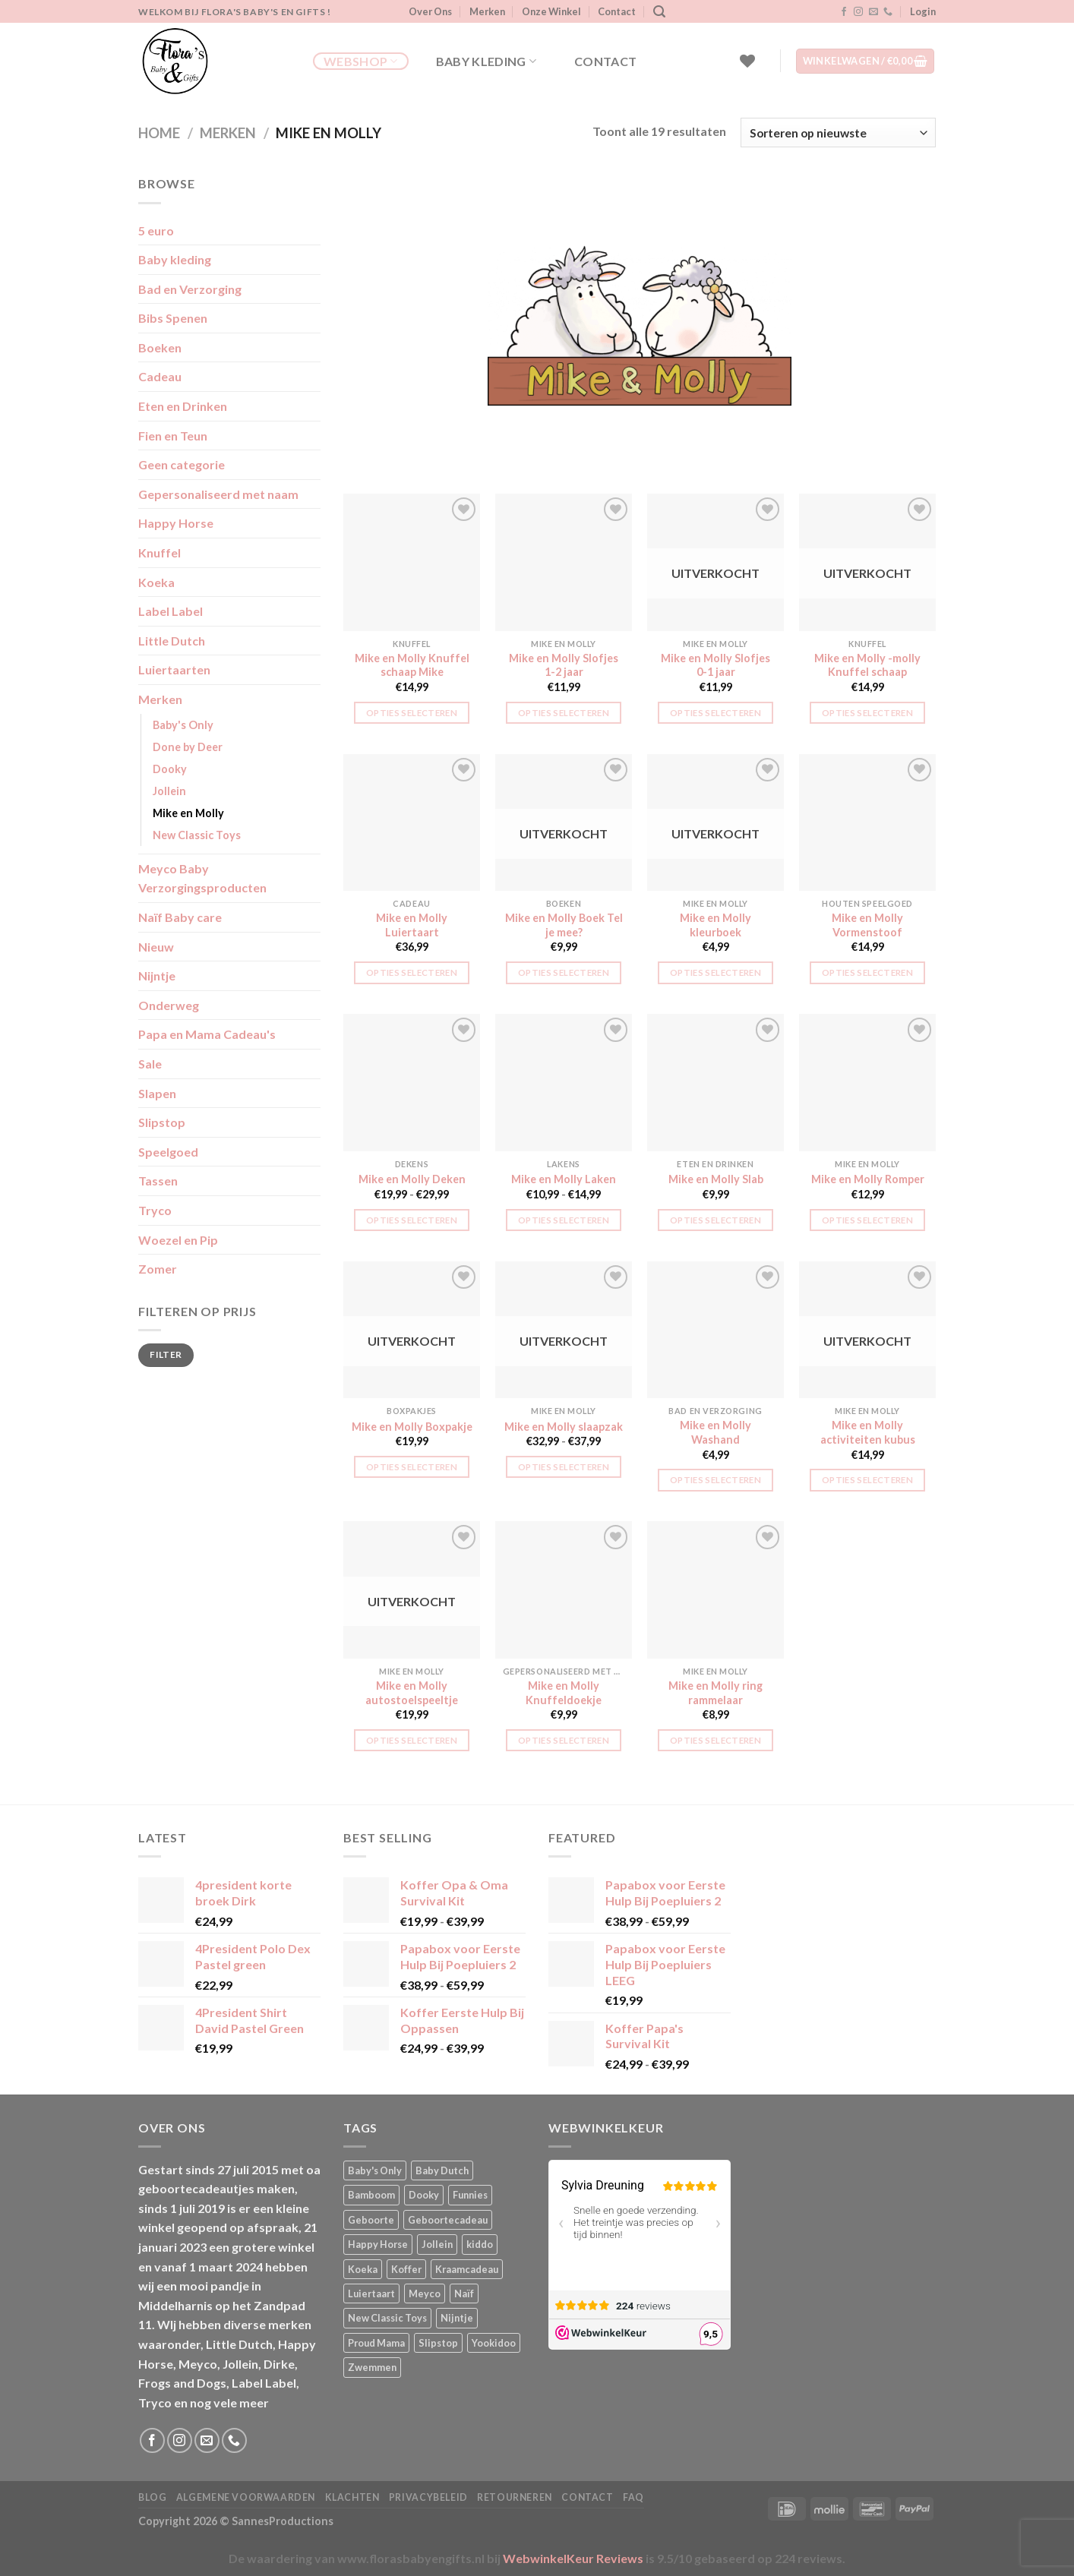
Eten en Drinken (182, 406)
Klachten (352, 2497)
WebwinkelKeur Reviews (573, 2558)
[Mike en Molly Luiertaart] (411, 822)
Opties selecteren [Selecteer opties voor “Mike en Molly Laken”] (563, 1220)
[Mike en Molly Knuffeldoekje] (563, 1589)
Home (159, 133)
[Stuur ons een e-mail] (873, 12)
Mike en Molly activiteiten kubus (867, 1432)
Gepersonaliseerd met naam (218, 494)
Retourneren (514, 2497)
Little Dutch (171, 640)
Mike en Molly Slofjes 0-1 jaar (715, 665)
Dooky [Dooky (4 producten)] (424, 2195)
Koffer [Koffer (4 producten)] (406, 2269)
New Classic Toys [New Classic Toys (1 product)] (387, 2318)
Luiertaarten (174, 669)
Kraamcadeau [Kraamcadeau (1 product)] (466, 2269)
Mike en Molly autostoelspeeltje (411, 1692)
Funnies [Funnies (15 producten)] (470, 2195)
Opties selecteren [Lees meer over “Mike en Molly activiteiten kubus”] (867, 1480)
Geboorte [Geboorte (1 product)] (371, 2220)
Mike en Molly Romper (867, 1179)
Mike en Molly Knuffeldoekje (564, 1692)
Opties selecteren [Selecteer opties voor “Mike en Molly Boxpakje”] (411, 1467)
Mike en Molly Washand (715, 1432)
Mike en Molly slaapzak (563, 1426)
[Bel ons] (887, 12)
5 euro (156, 230)
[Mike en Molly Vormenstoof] (867, 822)
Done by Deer (188, 746)
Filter (166, 1354)
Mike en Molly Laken (563, 1179)
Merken (487, 11)
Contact (617, 11)
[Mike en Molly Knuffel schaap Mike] (411, 562)
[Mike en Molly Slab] (715, 1082)
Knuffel (159, 552)
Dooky (170, 768)
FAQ (633, 2497)
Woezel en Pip (178, 1240)
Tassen (158, 1180)
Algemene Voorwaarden (245, 2497)
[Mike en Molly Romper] (867, 1082)
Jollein (169, 790)
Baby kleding (486, 61)
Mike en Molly (188, 813)
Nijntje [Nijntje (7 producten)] (457, 2318)
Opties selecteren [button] (411, 713)
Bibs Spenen (172, 318)
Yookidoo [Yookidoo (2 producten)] (494, 2343)
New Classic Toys (197, 835)
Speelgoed (168, 1151)
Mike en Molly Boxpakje (412, 1426)
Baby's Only (183, 724)
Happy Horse (175, 523)
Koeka (156, 582)
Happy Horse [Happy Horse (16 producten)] (378, 2244)
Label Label (170, 611)
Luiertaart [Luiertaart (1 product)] (371, 2293)
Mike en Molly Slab (715, 1179)
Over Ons (430, 11)
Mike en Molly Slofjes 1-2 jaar (563, 665)
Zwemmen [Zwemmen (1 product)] (372, 2367)
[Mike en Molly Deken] (411, 1082)
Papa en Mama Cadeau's (207, 1034)
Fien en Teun (172, 435)
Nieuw (156, 946)
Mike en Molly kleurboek (715, 925)
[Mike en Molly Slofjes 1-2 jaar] (563, 562)
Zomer (157, 1268)
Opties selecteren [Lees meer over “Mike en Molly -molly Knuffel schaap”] (867, 713)
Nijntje (156, 975)
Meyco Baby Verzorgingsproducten (202, 878)
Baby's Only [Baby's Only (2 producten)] (375, 2170)
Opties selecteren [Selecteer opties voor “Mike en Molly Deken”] (411, 1220)
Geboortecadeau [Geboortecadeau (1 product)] (448, 2220)
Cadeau (160, 376)
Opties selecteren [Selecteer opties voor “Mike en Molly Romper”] (867, 1220)
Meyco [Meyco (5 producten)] (425, 2293)
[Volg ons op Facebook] (843, 12)
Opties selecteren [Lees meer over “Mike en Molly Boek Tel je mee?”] (563, 972)
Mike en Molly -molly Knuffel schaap (867, 665)
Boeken (160, 347)
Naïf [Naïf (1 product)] (464, 2293)
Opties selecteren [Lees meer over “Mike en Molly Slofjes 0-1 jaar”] (715, 713)
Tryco (155, 1210)
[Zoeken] (659, 12)
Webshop (361, 61)
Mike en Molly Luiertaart (411, 925)
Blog (152, 2497)
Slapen (157, 1093)
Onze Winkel (551, 11)
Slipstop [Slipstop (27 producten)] (438, 2343)
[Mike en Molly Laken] (563, 1082)
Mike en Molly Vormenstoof (867, 925)
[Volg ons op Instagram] (858, 12)
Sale (150, 1063)
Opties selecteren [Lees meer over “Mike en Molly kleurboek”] (715, 972)
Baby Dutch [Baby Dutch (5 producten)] (442, 2170)
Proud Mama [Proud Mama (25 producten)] (376, 2343)
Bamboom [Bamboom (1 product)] (371, 2195)
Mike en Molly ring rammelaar (715, 1692)
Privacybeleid (428, 2497)
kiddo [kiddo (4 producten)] (479, 2244)
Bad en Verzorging (190, 289)
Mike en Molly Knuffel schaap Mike (412, 665)
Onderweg (168, 1005)
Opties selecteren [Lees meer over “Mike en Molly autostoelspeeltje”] (411, 1740)
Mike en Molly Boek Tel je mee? (564, 925)
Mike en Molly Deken (412, 1179)
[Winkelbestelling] (838, 132)
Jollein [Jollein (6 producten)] (437, 2244)
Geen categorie (181, 464)
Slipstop (161, 1122)
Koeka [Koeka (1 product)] (362, 2269)
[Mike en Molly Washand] (715, 1329)
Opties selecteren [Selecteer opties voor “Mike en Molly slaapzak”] (563, 1467)
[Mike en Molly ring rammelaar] (715, 1589)
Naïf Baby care (180, 917)
